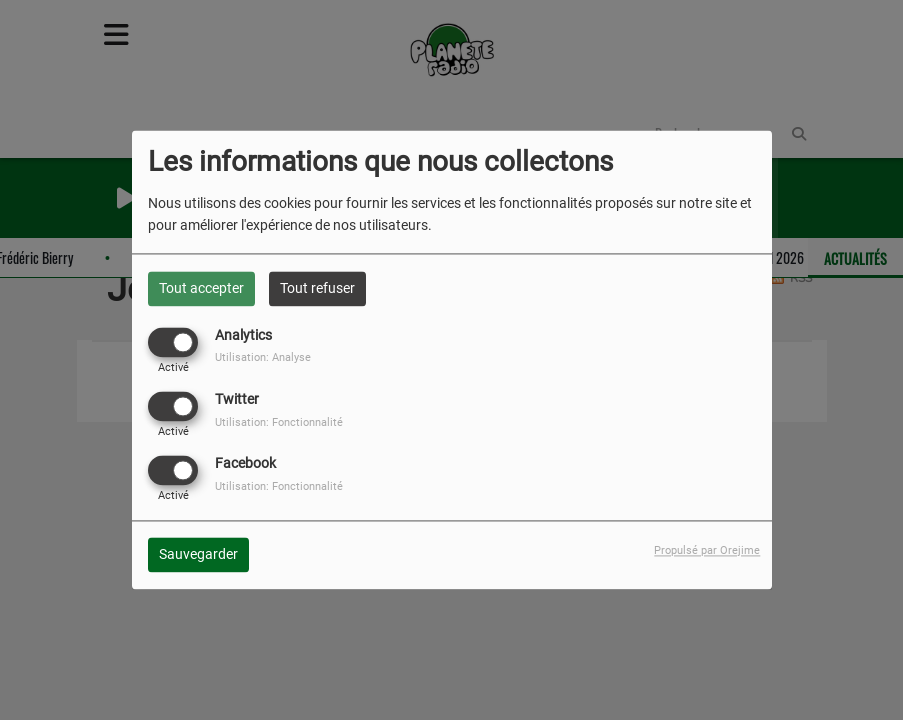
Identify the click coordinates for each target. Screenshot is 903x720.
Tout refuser (317, 288)
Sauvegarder (198, 555)
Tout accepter (201, 288)
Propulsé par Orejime (707, 551)
